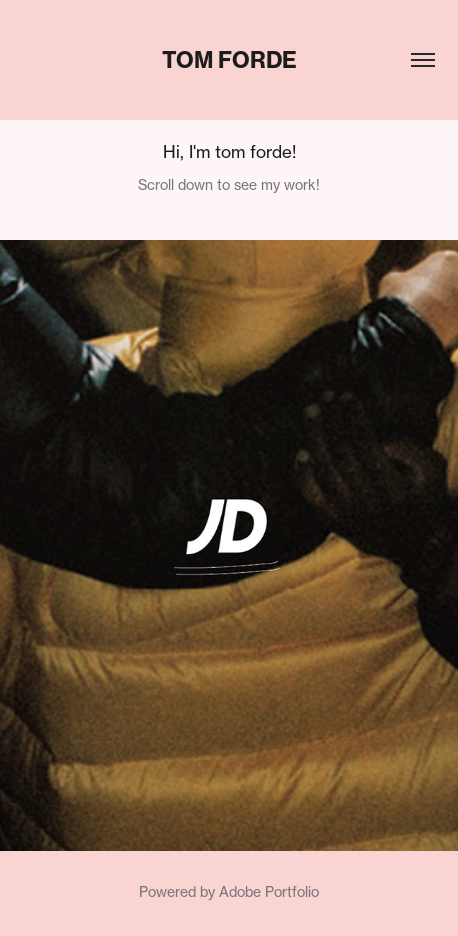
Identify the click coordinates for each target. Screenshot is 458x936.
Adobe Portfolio (269, 891)
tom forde (229, 60)
